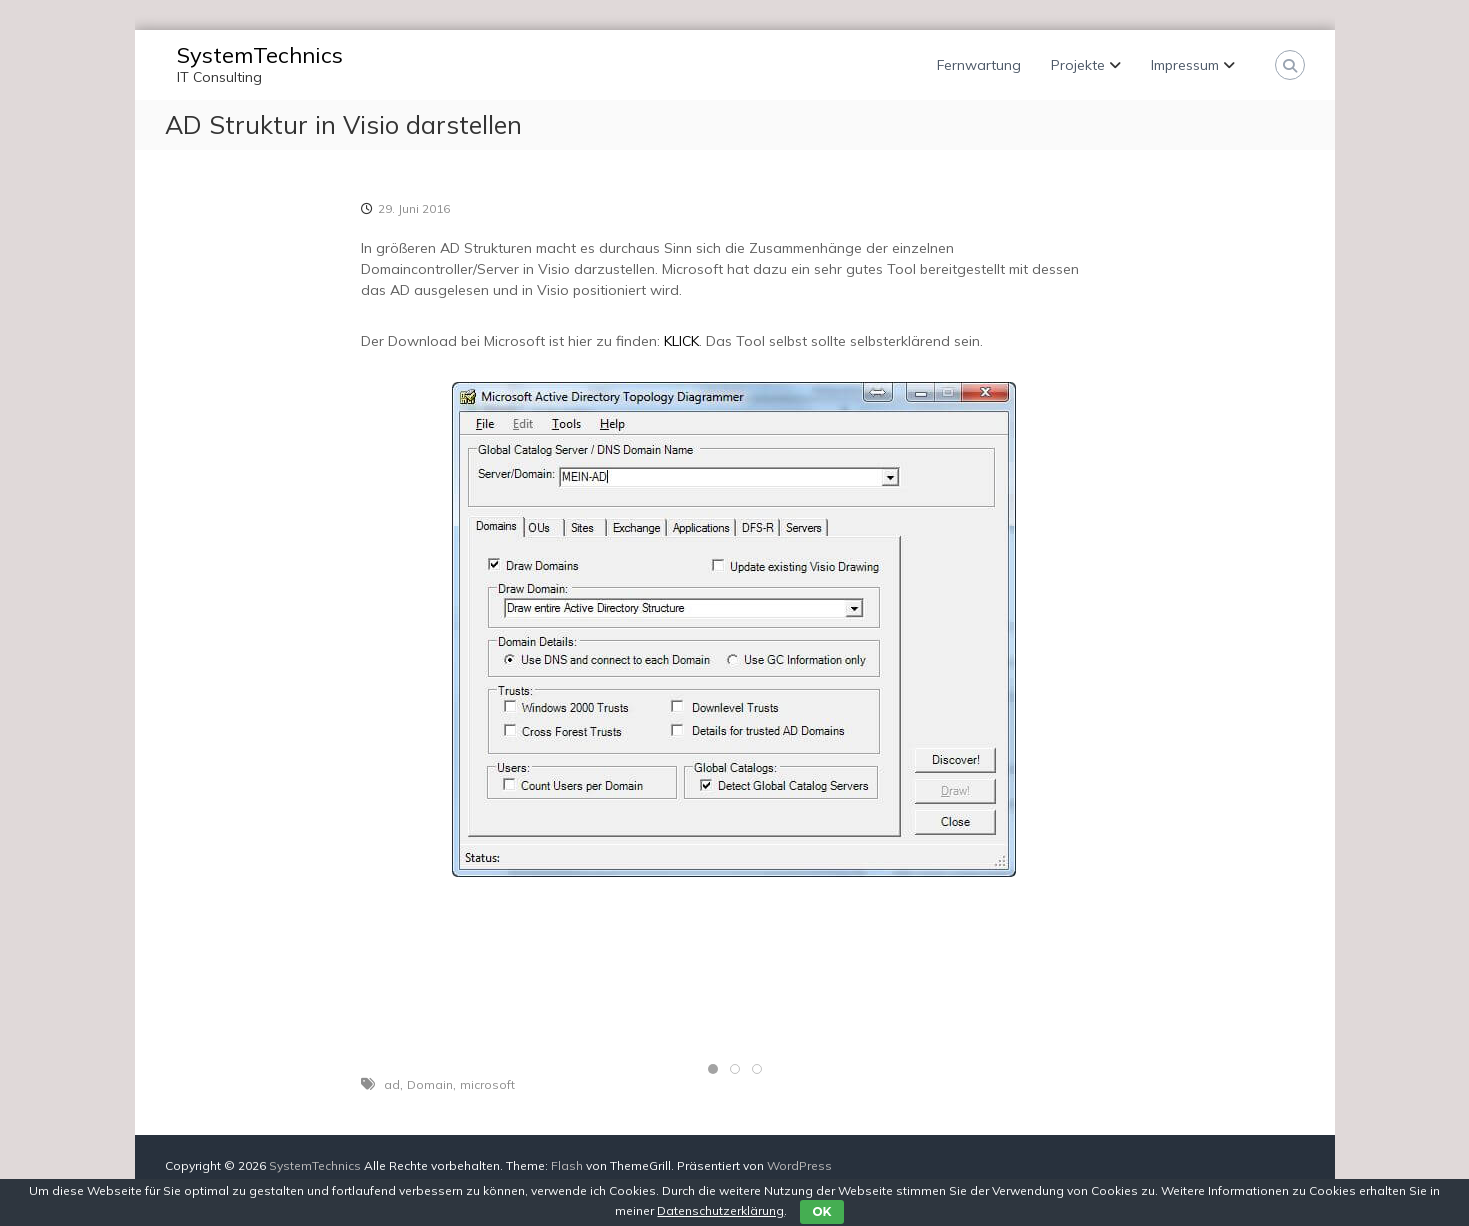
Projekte (1078, 65)
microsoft (487, 1084)
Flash (567, 1165)
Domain (430, 1084)
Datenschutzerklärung (720, 1210)
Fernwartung (979, 65)
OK (821, 1211)
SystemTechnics (260, 55)
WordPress (799, 1165)
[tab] (713, 1069)
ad (392, 1084)
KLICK (681, 341)
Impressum (1185, 65)
